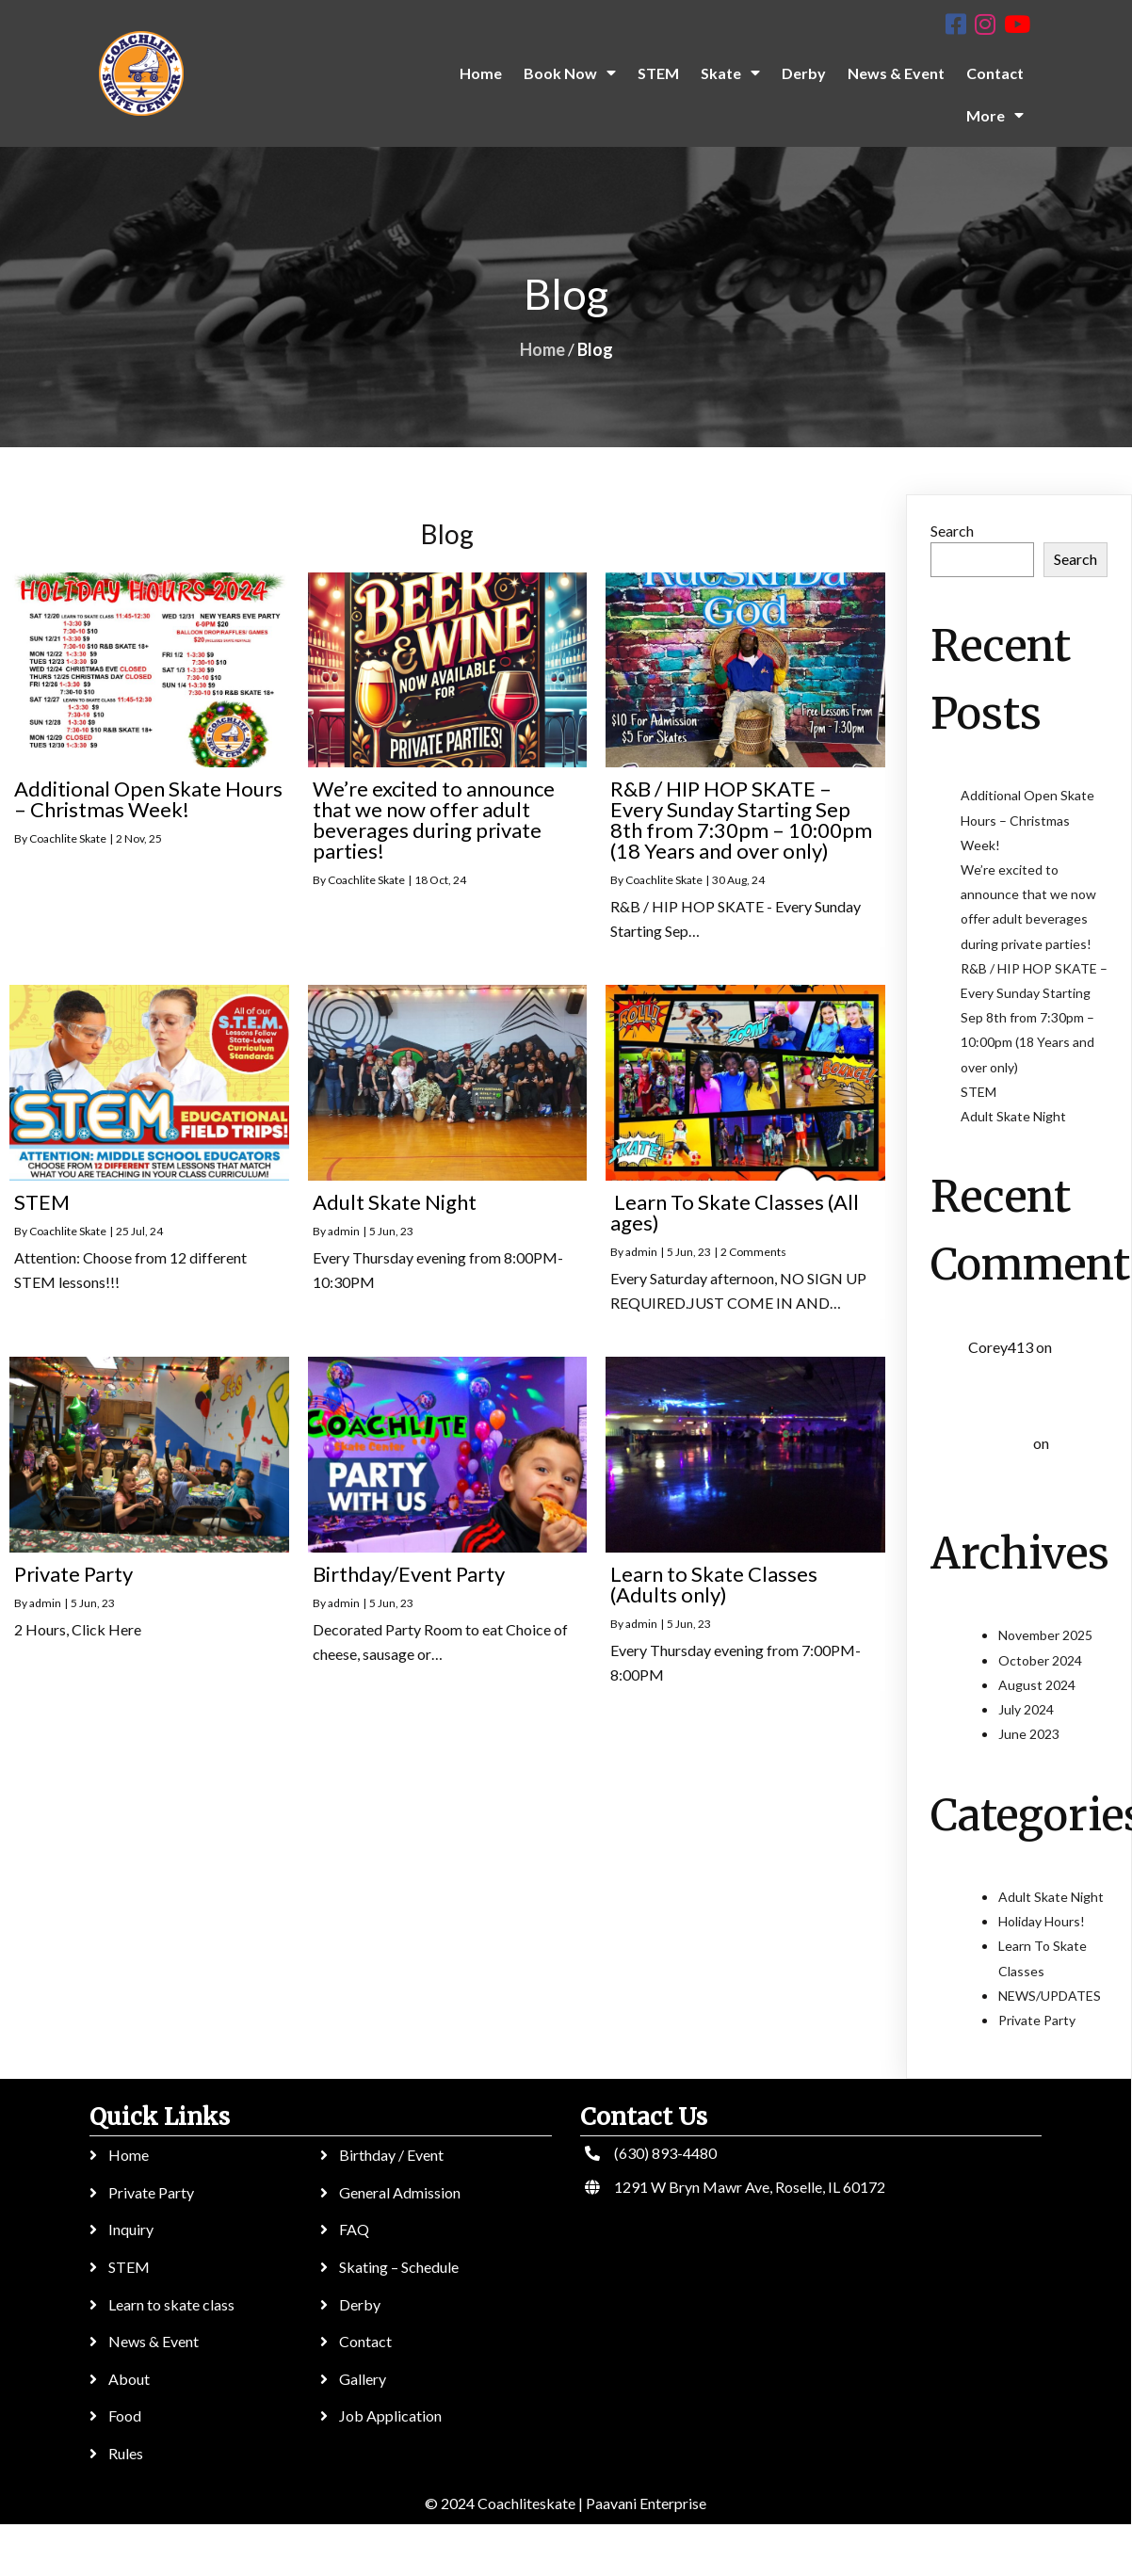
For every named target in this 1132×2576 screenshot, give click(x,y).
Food (124, 2415)
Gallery (361, 2379)
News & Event (153, 2341)
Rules (125, 2453)
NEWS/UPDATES (1049, 1996)
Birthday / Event (390, 2155)
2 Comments (753, 1252)
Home (542, 349)
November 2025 (1045, 1635)
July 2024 (1026, 1709)
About (129, 2379)
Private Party (1036, 2020)
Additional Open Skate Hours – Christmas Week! (1027, 819)
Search (952, 530)
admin (344, 1231)
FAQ (353, 2229)
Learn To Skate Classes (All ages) (1030, 1375)
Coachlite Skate (67, 838)
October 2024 (1040, 1660)
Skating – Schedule (398, 2267)
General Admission (399, 2192)
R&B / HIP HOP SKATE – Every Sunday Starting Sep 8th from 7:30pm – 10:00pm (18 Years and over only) (1034, 1017)
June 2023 (1028, 1734)
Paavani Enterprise (644, 2503)
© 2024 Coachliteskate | (502, 2503)
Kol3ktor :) (999, 1444)
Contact (364, 2341)
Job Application (389, 2415)
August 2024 (1036, 1685)
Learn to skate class (171, 2304)
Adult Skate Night (1013, 1116)
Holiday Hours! (1041, 1921)
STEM (978, 1092)
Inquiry (131, 2229)
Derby (359, 2304)
